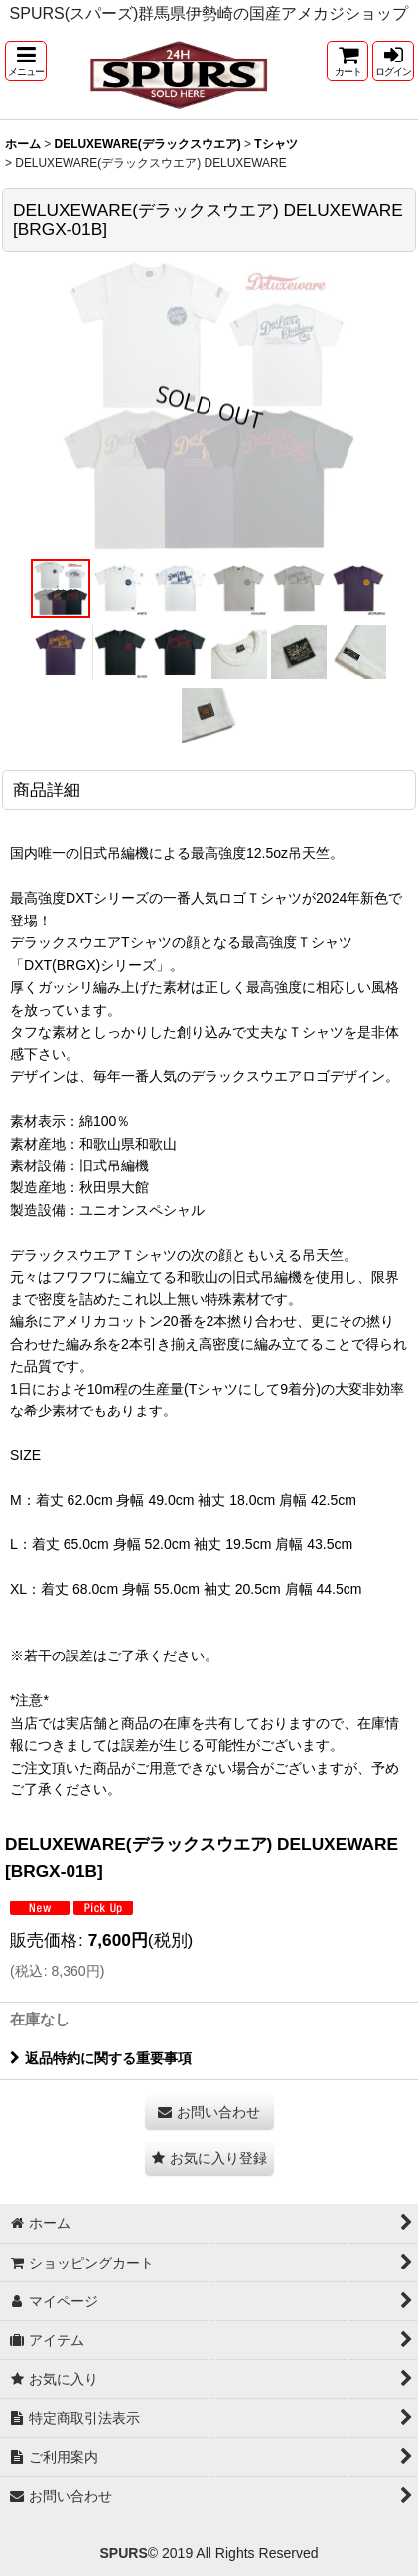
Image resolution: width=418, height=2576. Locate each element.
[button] (26, 61)
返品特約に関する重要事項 (101, 2058)
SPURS (123, 2553)
